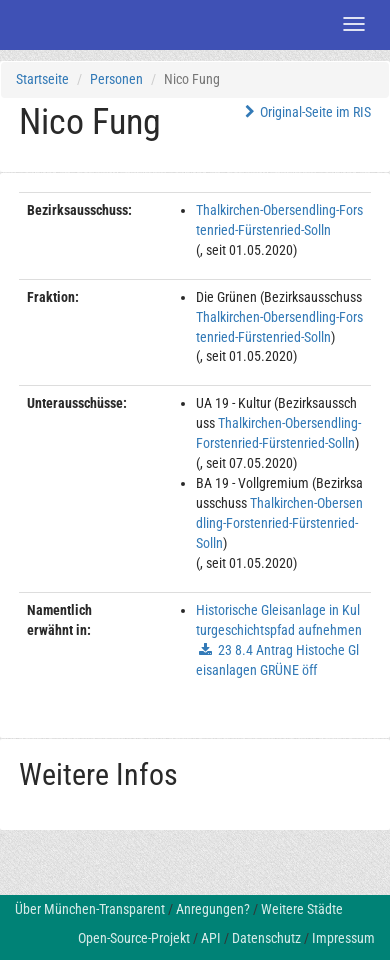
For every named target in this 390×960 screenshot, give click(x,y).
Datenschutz (266, 938)
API (211, 938)
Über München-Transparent (90, 909)
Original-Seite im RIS (305, 112)
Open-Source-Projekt (134, 938)
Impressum (343, 938)
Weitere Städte (302, 909)
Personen (116, 79)
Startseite (42, 79)
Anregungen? (213, 909)
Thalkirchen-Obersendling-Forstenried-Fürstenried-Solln (279, 523)
